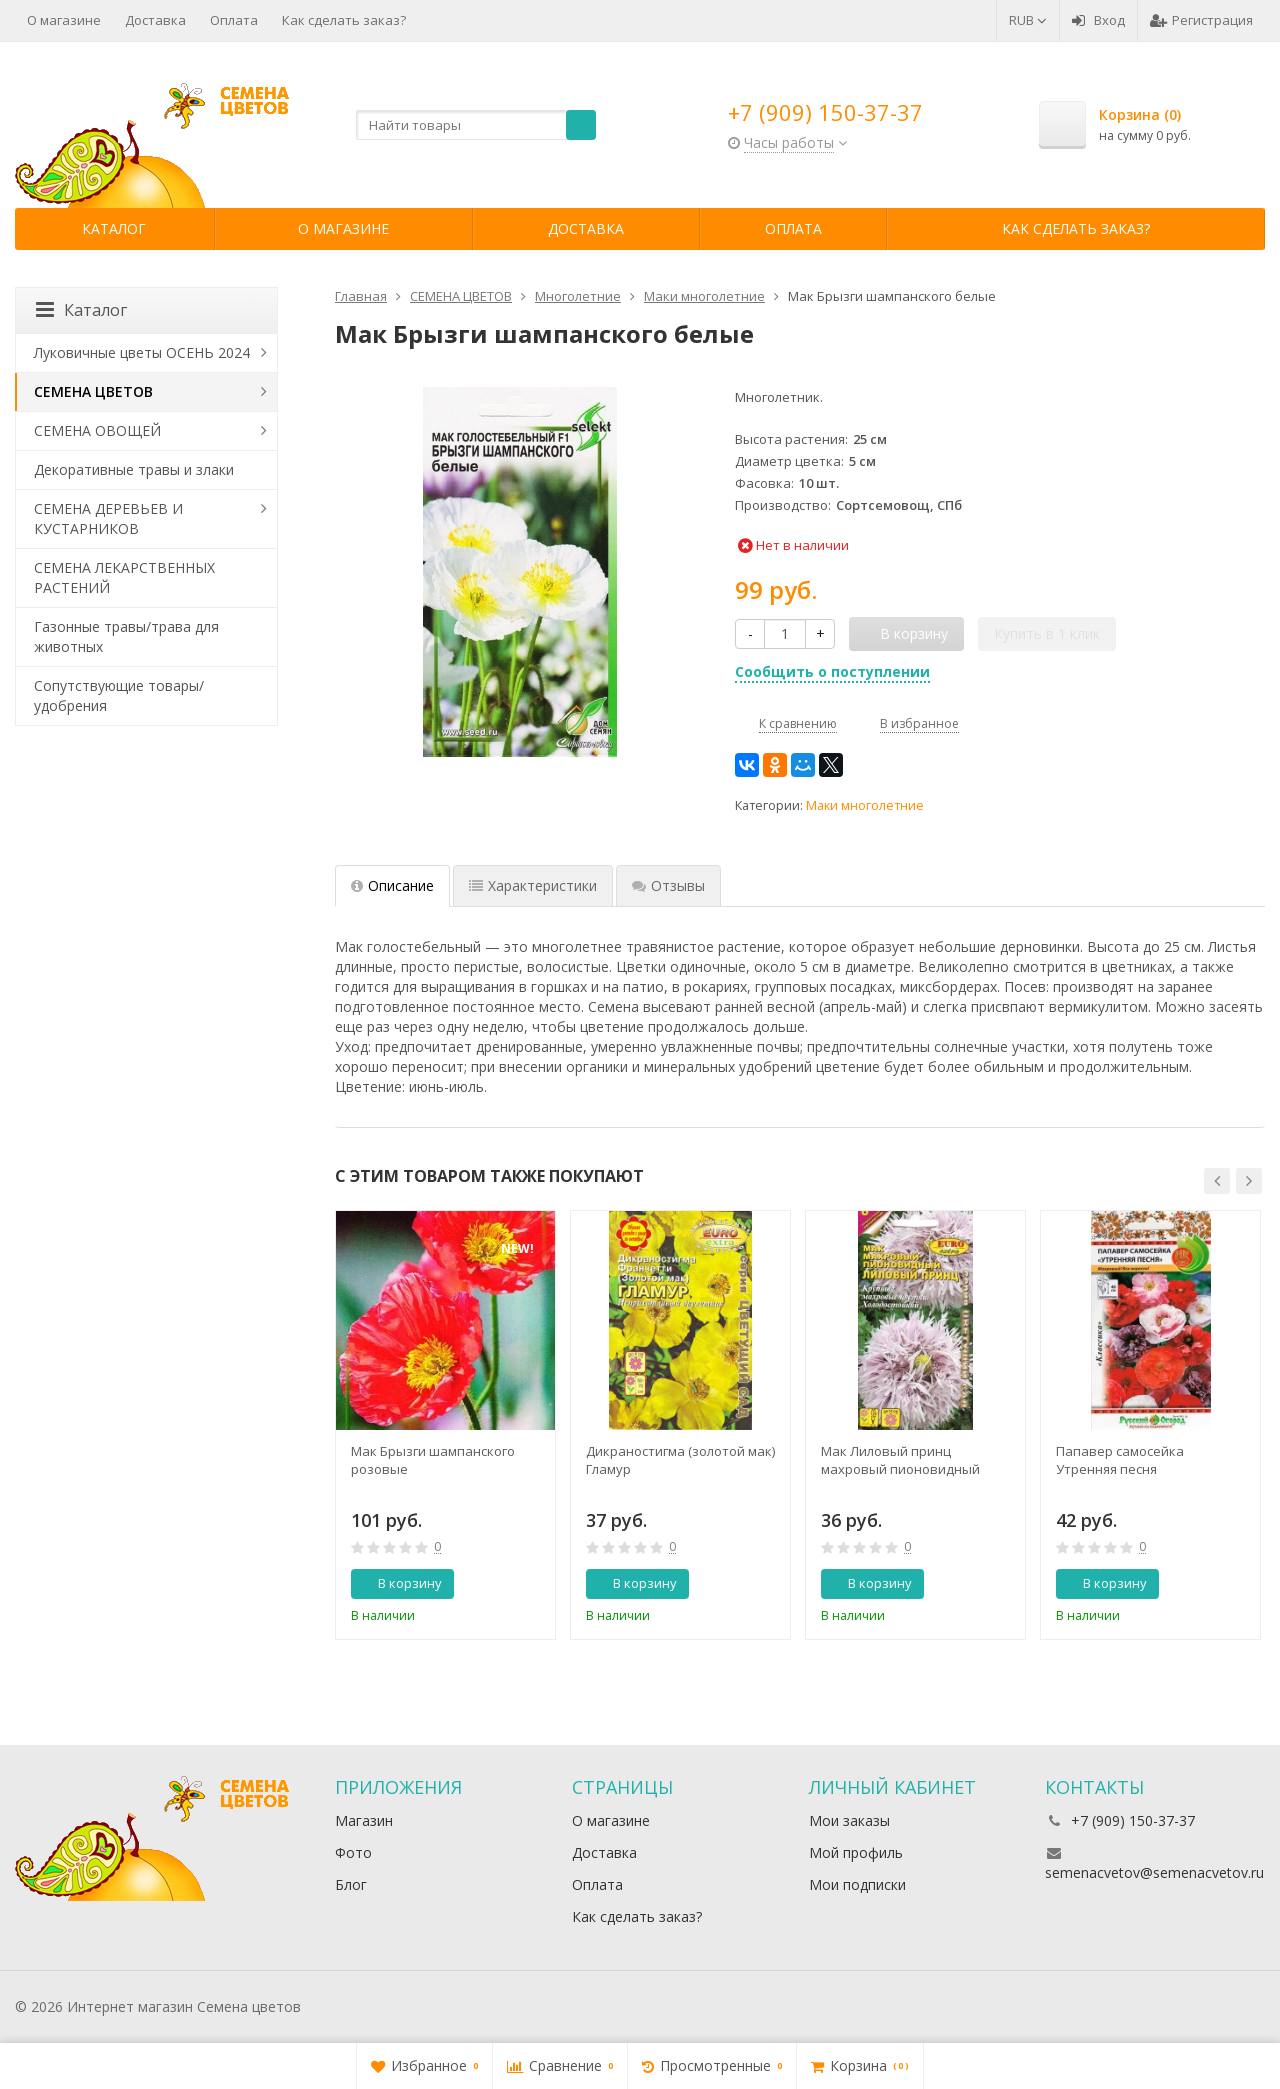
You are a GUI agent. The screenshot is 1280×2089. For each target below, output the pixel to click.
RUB (1028, 20)
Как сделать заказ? (344, 20)
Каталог (114, 228)
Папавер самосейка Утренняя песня (1120, 1460)
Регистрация (1201, 20)
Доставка (155, 20)
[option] (445, 1425)
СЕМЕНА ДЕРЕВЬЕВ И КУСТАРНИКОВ (108, 518)
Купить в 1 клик (1047, 633)
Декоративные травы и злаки (134, 469)
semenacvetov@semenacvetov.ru (1154, 1872)
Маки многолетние (865, 805)
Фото (353, 1852)
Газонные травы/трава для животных (126, 636)
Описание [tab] (392, 885)
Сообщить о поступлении (832, 671)
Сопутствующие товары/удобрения (119, 695)
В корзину (399, 1583)
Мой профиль (856, 1852)
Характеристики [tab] (533, 885)
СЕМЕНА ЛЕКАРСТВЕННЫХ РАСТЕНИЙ (124, 577)
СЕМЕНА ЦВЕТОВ (93, 391)
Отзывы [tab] (668, 885)
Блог (351, 1884)
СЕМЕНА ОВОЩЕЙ (97, 430)
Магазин (364, 1820)
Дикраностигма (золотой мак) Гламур (680, 1460)
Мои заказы (849, 1820)
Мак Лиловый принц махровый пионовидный (900, 1460)
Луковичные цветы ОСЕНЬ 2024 (142, 352)
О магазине (64, 20)
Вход (1098, 20)
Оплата (234, 20)
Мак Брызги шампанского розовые (433, 1460)
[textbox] (476, 125)
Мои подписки (857, 1884)
